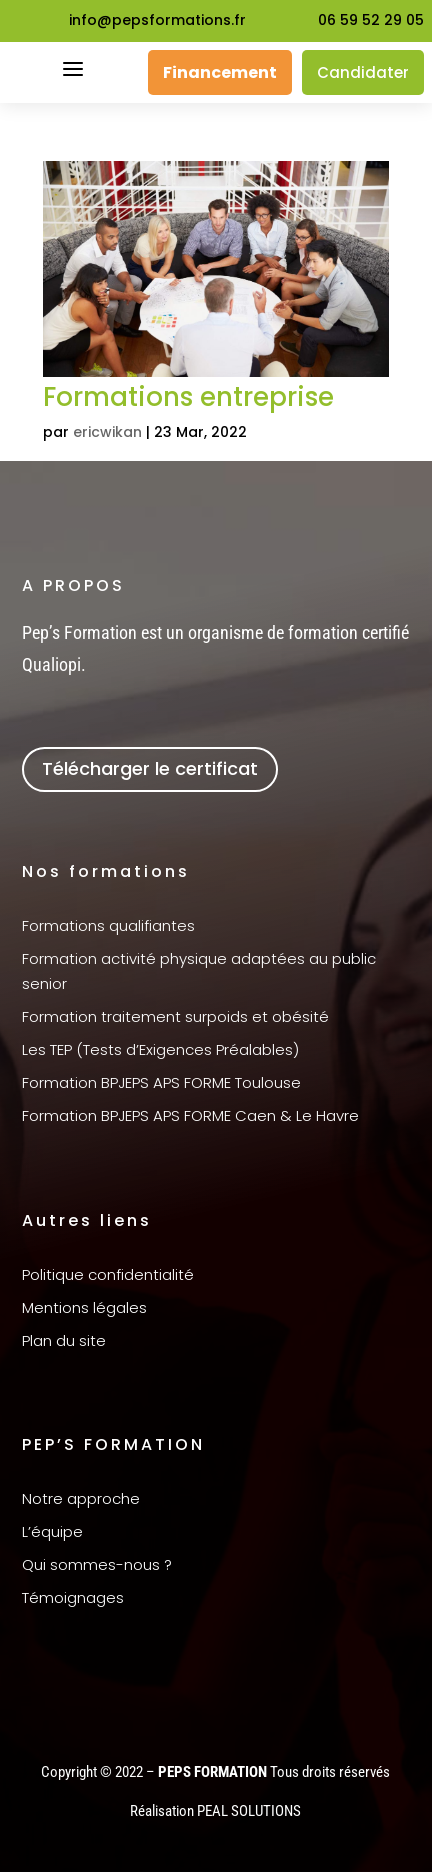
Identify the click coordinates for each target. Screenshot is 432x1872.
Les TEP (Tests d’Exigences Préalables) (160, 1049)
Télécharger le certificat (150, 768)
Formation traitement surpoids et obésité (175, 1016)
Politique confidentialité (108, 1274)
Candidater (363, 72)
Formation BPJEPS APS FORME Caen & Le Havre (190, 1115)
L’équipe (52, 1531)
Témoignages (73, 1597)
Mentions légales (84, 1307)
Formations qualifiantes (108, 925)
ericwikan (107, 432)
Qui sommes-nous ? (97, 1564)
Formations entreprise (188, 397)
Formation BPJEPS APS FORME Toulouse (161, 1082)
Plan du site (64, 1340)
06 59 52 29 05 (371, 20)
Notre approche (81, 1498)
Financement (220, 72)
